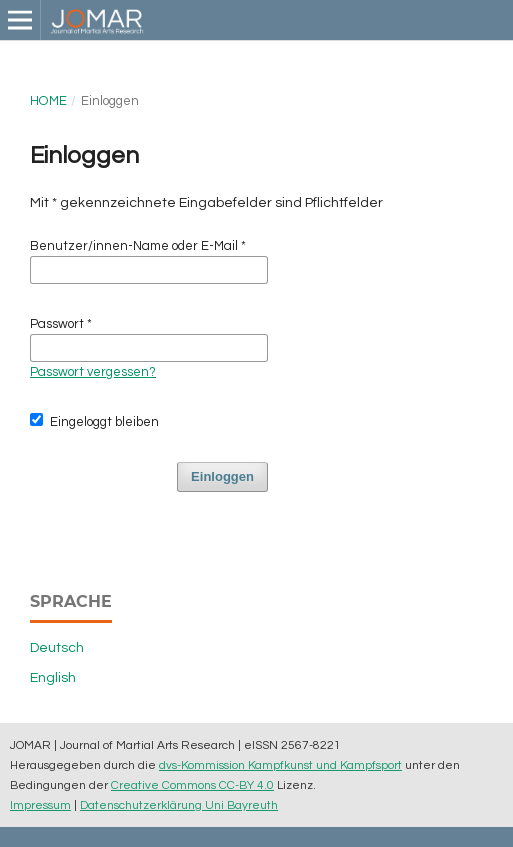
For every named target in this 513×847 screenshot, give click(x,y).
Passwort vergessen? (93, 372)
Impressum (40, 805)
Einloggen (222, 476)
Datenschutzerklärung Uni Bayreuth (179, 805)
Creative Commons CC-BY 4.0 (192, 785)
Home (48, 101)
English (53, 678)
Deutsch (57, 648)
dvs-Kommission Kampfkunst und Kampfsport (280, 765)
